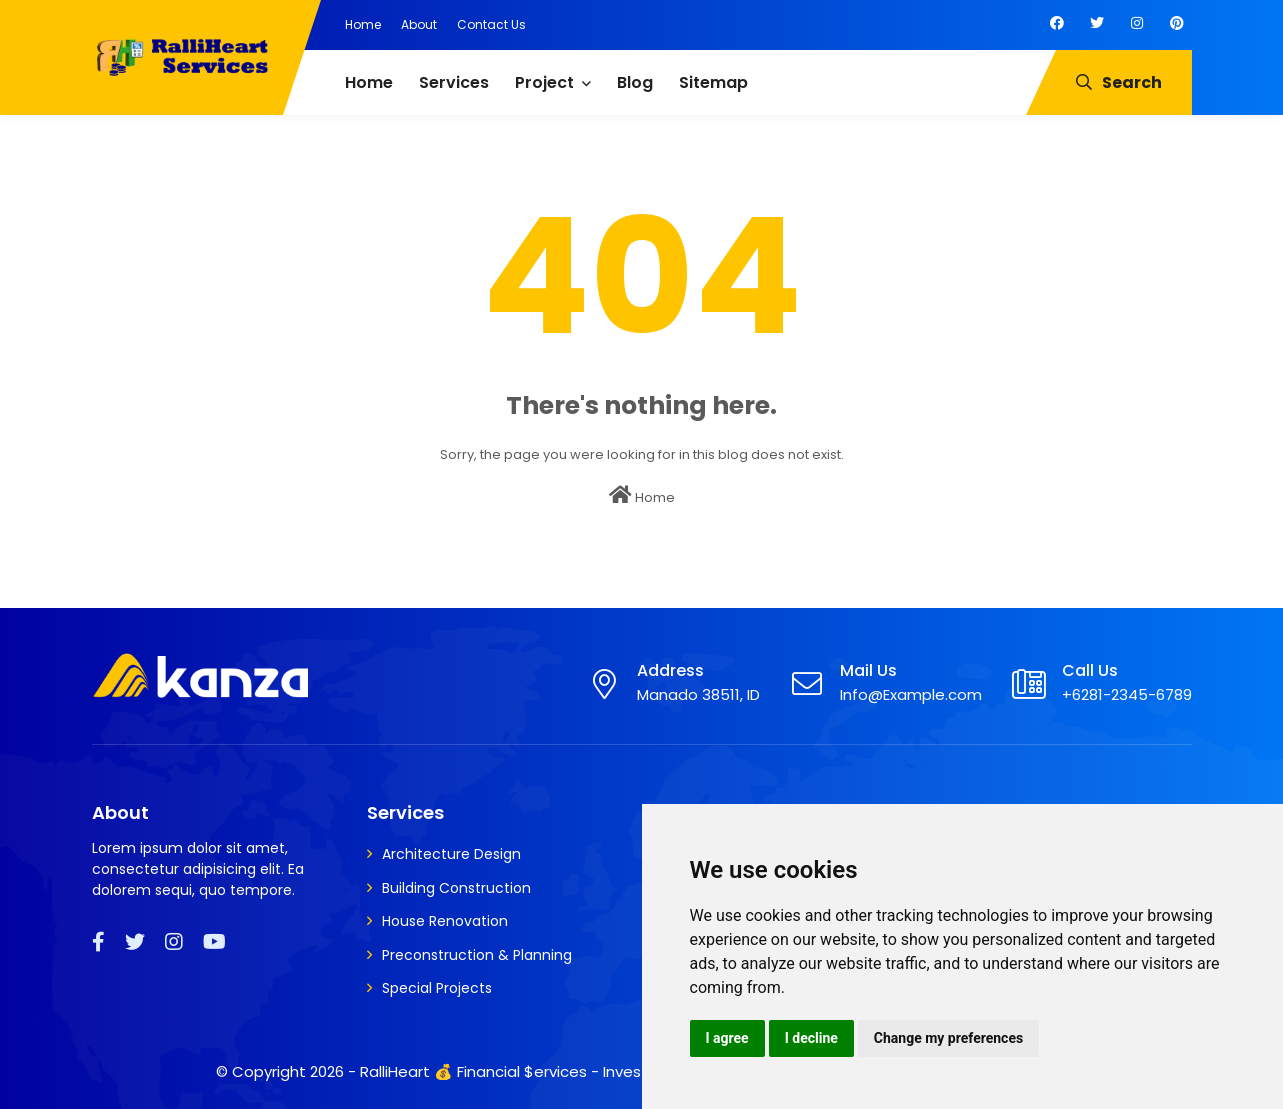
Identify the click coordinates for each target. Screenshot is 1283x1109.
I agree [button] (727, 1038)
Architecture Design (451, 854)
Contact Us (491, 24)
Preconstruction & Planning (477, 955)
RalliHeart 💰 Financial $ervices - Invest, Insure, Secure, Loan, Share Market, (636, 1071)
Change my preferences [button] (948, 1038)
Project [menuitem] (544, 82)
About (419, 24)
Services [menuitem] (454, 82)
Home (363, 24)
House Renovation (445, 921)
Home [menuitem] (369, 82)
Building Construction (456, 888)
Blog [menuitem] (635, 82)
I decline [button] (811, 1038)
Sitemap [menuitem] (713, 82)
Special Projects (437, 988)
